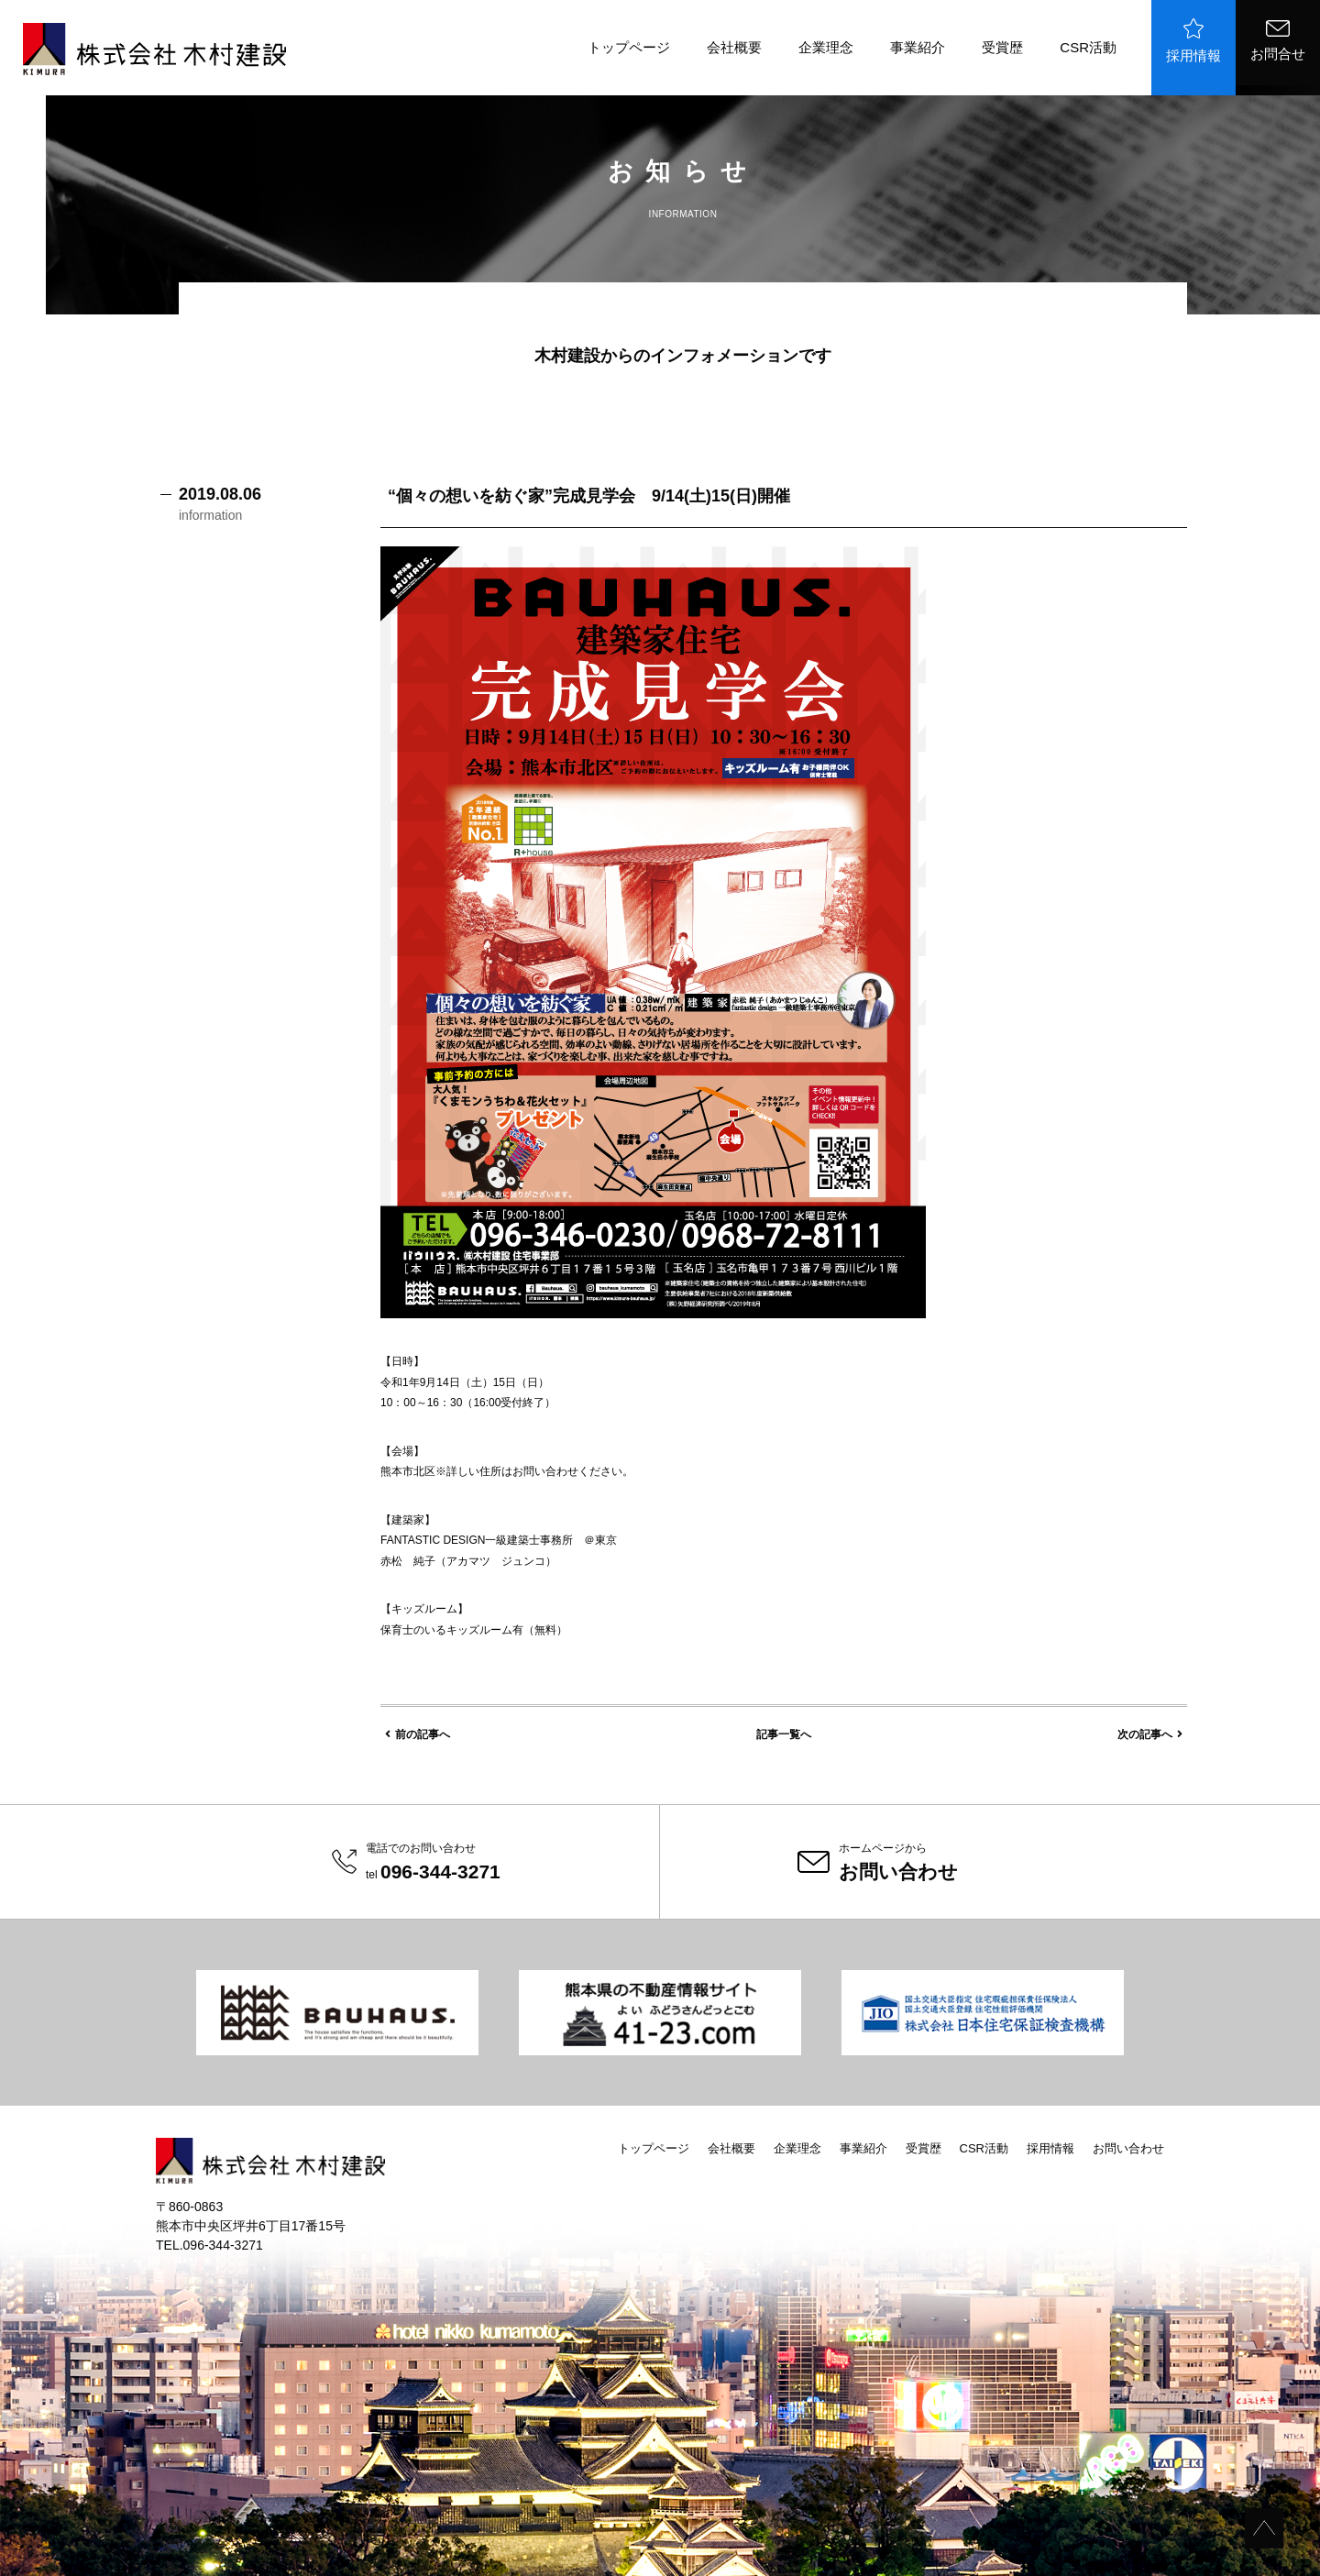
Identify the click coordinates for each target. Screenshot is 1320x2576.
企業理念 (825, 47)
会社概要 (734, 47)
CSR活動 (1088, 47)
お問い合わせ (1128, 2148)
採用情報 (1193, 40)
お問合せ (1277, 40)
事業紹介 (917, 47)
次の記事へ (1149, 1734)
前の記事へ (417, 1734)
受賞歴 (1002, 47)
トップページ (629, 47)
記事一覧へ (783, 1734)
